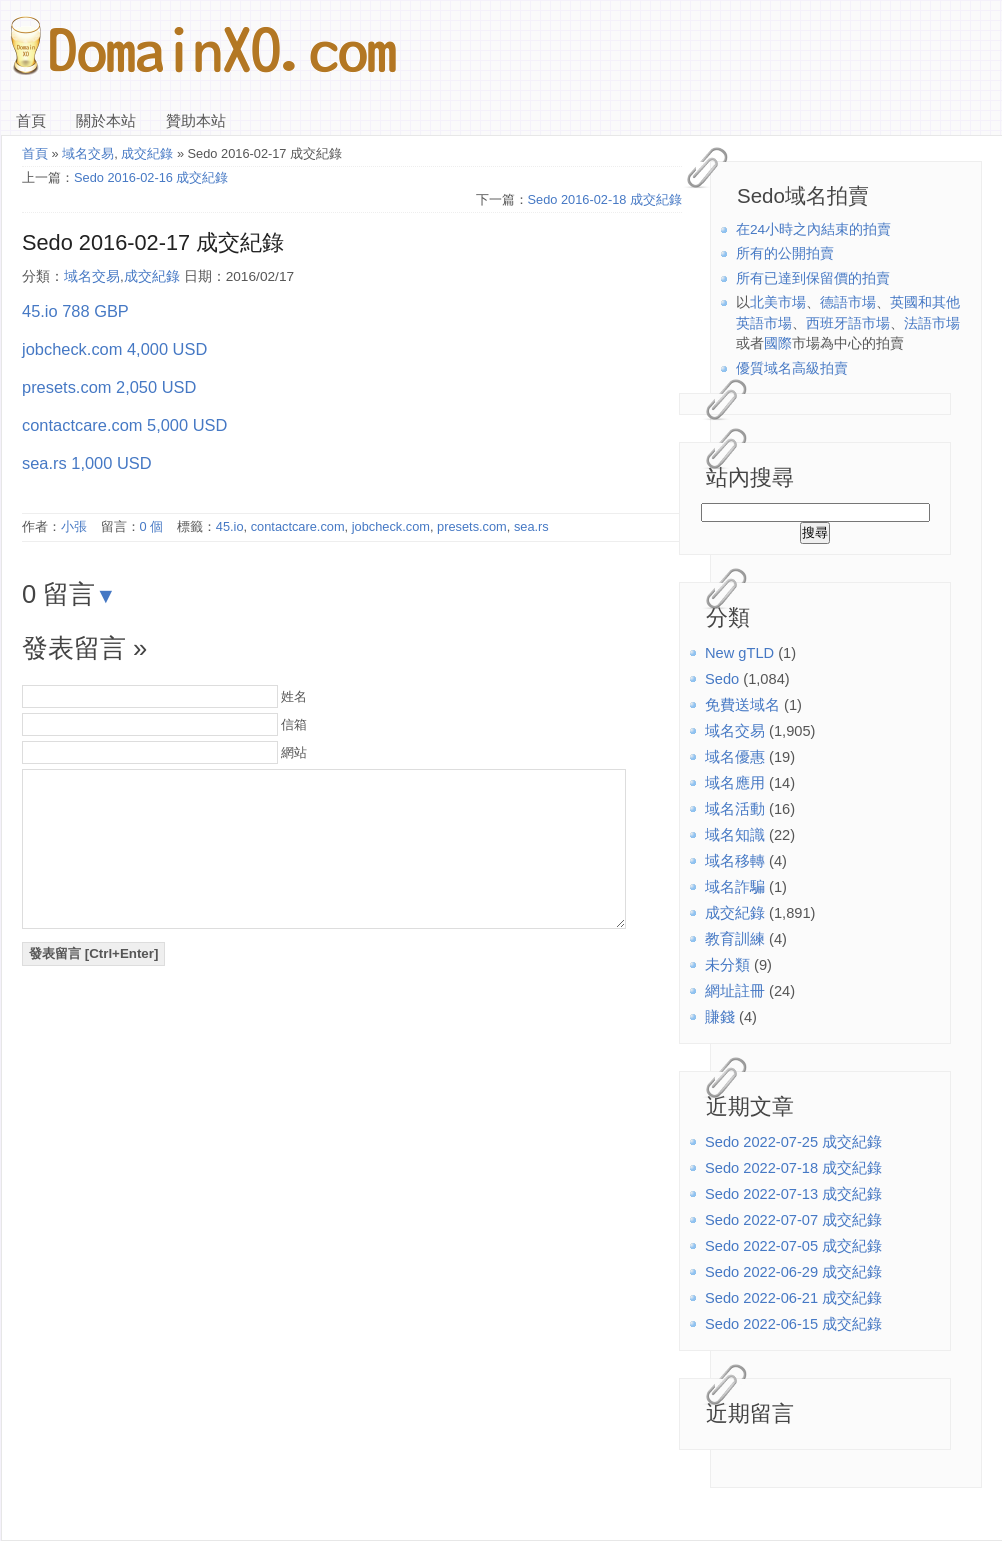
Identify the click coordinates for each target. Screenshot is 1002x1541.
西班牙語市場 (848, 323)
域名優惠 (735, 757)
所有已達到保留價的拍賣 (813, 278)
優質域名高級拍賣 (792, 368)
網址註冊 (735, 991)
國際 (778, 343)
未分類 (727, 965)
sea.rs (531, 526)
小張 (74, 526)
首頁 (31, 121)
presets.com (472, 526)
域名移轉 (735, 861)
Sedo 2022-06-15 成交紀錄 (793, 1324)
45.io (230, 526)
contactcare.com (298, 526)
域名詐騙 (735, 887)
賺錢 (720, 1017)
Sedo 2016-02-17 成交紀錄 (153, 242)
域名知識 (735, 835)
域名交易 (735, 731)
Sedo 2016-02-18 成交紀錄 (605, 199)
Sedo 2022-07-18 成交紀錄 (793, 1168)
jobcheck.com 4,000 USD (114, 349)
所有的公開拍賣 (785, 253)
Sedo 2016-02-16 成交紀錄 (151, 177)
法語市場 (932, 323)
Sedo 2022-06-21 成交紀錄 (793, 1298)
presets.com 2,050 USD (109, 387)
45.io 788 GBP (75, 311)
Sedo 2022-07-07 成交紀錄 (793, 1220)
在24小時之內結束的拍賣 (813, 229)
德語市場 (848, 302)
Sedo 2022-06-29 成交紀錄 (793, 1272)
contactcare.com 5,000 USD (124, 425)
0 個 (152, 526)
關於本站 (106, 121)
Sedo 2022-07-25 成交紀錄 (793, 1142)
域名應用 (735, 783)
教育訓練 (735, 939)
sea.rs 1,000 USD (87, 463)
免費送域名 (742, 705)
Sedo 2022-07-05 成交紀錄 (793, 1246)
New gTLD (739, 653)
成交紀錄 (735, 913)
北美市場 (778, 302)
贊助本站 (196, 121)
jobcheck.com (391, 526)
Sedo (722, 679)
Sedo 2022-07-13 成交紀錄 (793, 1194)
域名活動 (735, 809)
